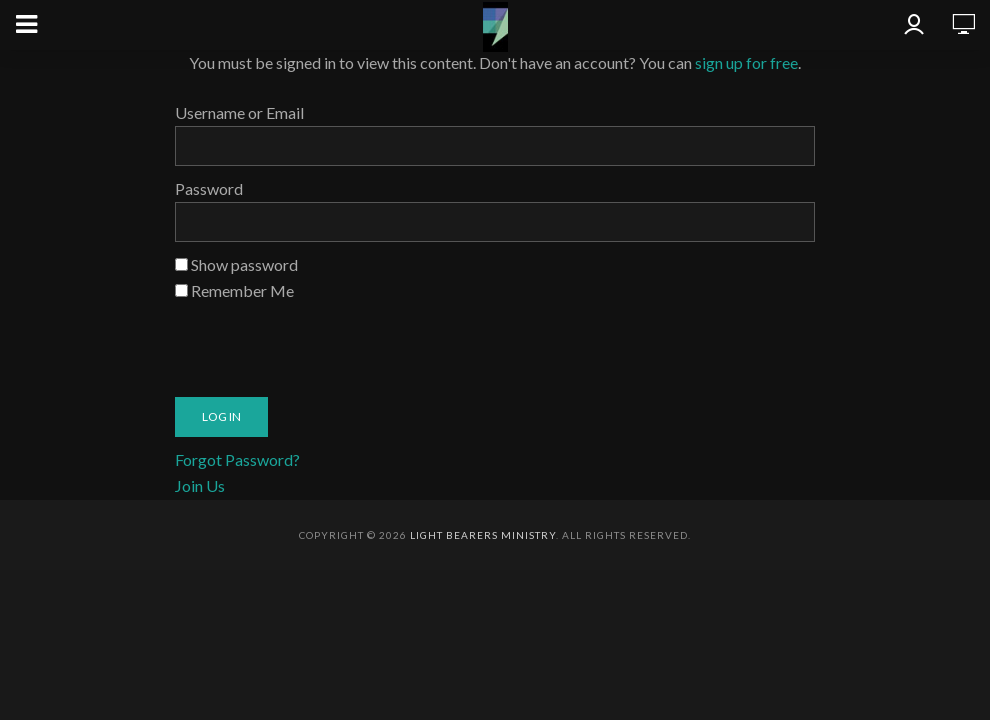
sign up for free (746, 62)
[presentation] (327, 343)
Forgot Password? (237, 459)
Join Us (200, 485)
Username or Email (239, 112)
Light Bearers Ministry (483, 535)
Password (209, 188)
